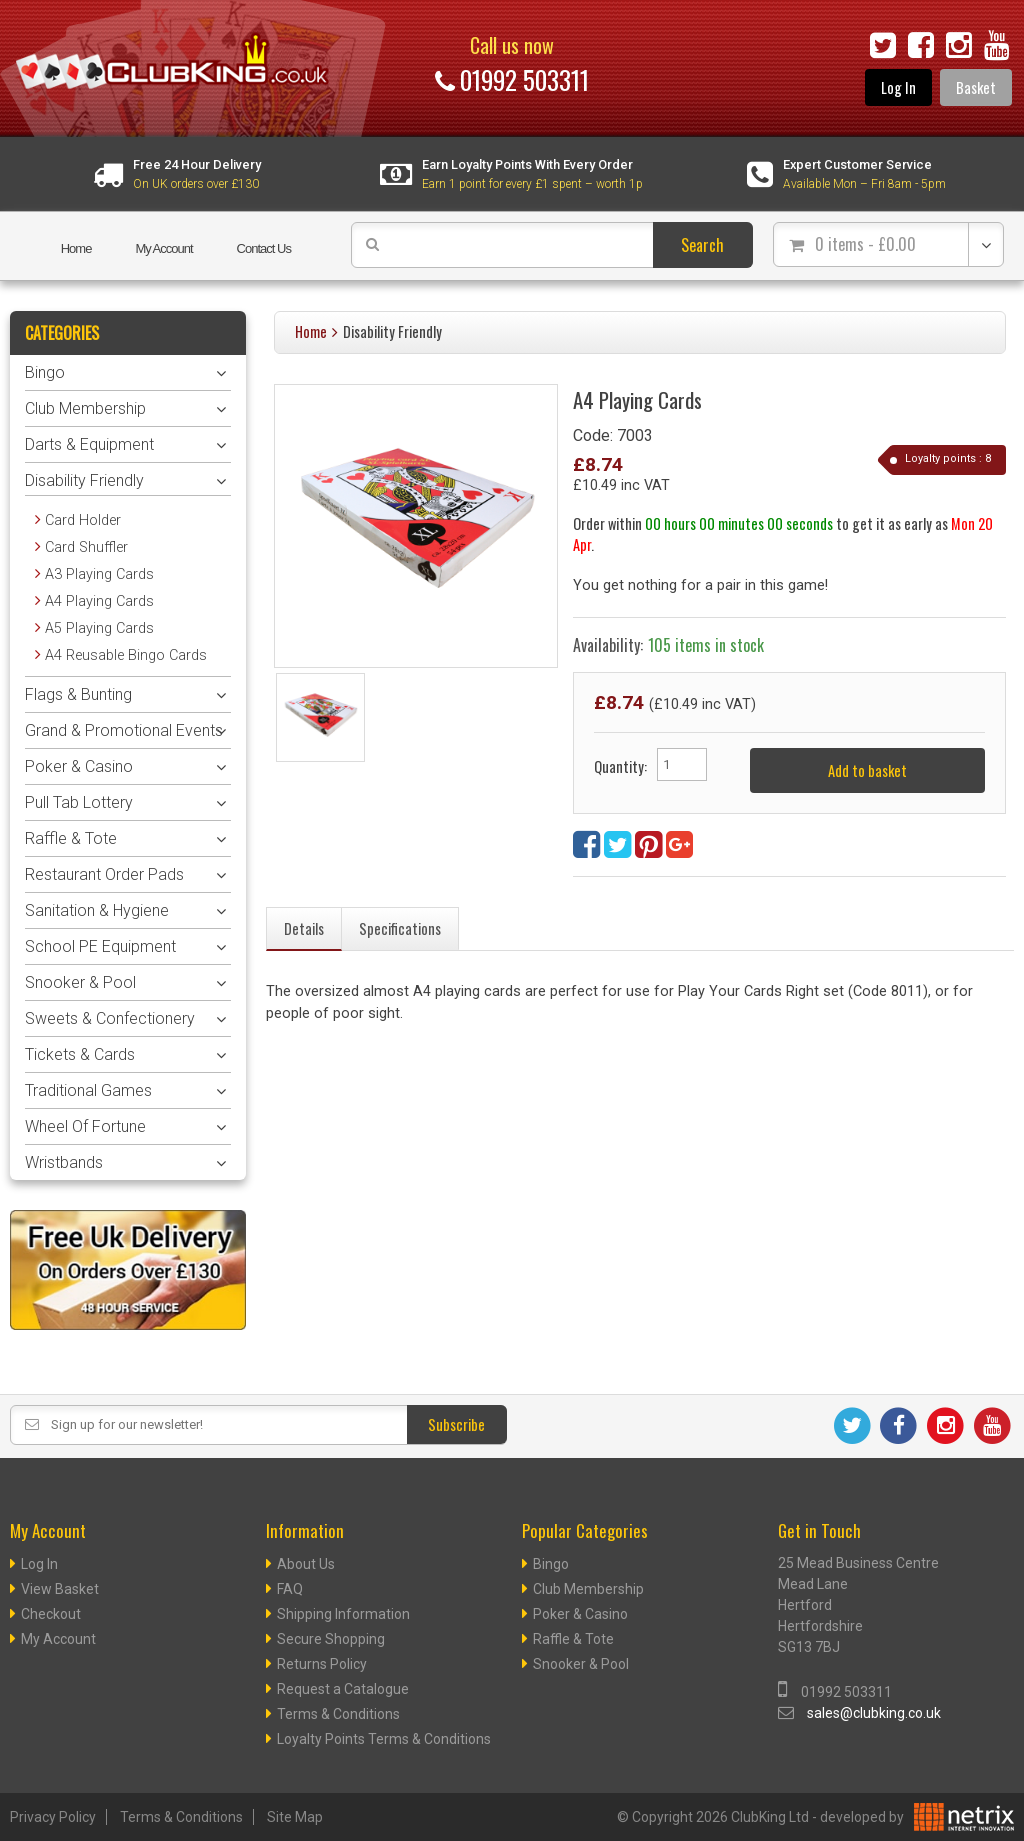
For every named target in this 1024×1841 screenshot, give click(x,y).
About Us (306, 1564)
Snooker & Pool (80, 982)
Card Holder (83, 520)
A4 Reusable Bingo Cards (126, 655)
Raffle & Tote (71, 838)
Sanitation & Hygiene (97, 910)
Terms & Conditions (338, 1714)
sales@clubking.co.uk (874, 1713)
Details (304, 928)
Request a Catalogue (343, 1689)
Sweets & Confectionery (110, 1018)
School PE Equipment (100, 946)
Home (76, 248)
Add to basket (867, 770)
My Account (163, 248)
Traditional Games (88, 1090)
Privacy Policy (53, 1817)
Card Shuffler (86, 547)
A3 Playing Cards (99, 574)
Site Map (295, 1817)
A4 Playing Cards (99, 601)
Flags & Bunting (78, 694)
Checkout (51, 1614)
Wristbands (64, 1162)
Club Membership (85, 408)
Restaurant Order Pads (104, 874)
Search (702, 245)
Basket (976, 87)
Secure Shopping (331, 1639)
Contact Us (264, 248)
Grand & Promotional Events (124, 730)
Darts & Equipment (89, 444)
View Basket (60, 1589)
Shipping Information (343, 1614)
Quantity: (620, 766)
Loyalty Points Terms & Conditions (384, 1739)
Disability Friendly (392, 331)
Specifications (400, 928)
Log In (898, 87)
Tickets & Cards (80, 1054)
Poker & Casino (79, 766)
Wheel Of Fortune (85, 1126)
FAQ (290, 1589)
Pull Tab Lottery (79, 802)
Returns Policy (322, 1664)
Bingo (45, 372)
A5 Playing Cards (99, 628)
